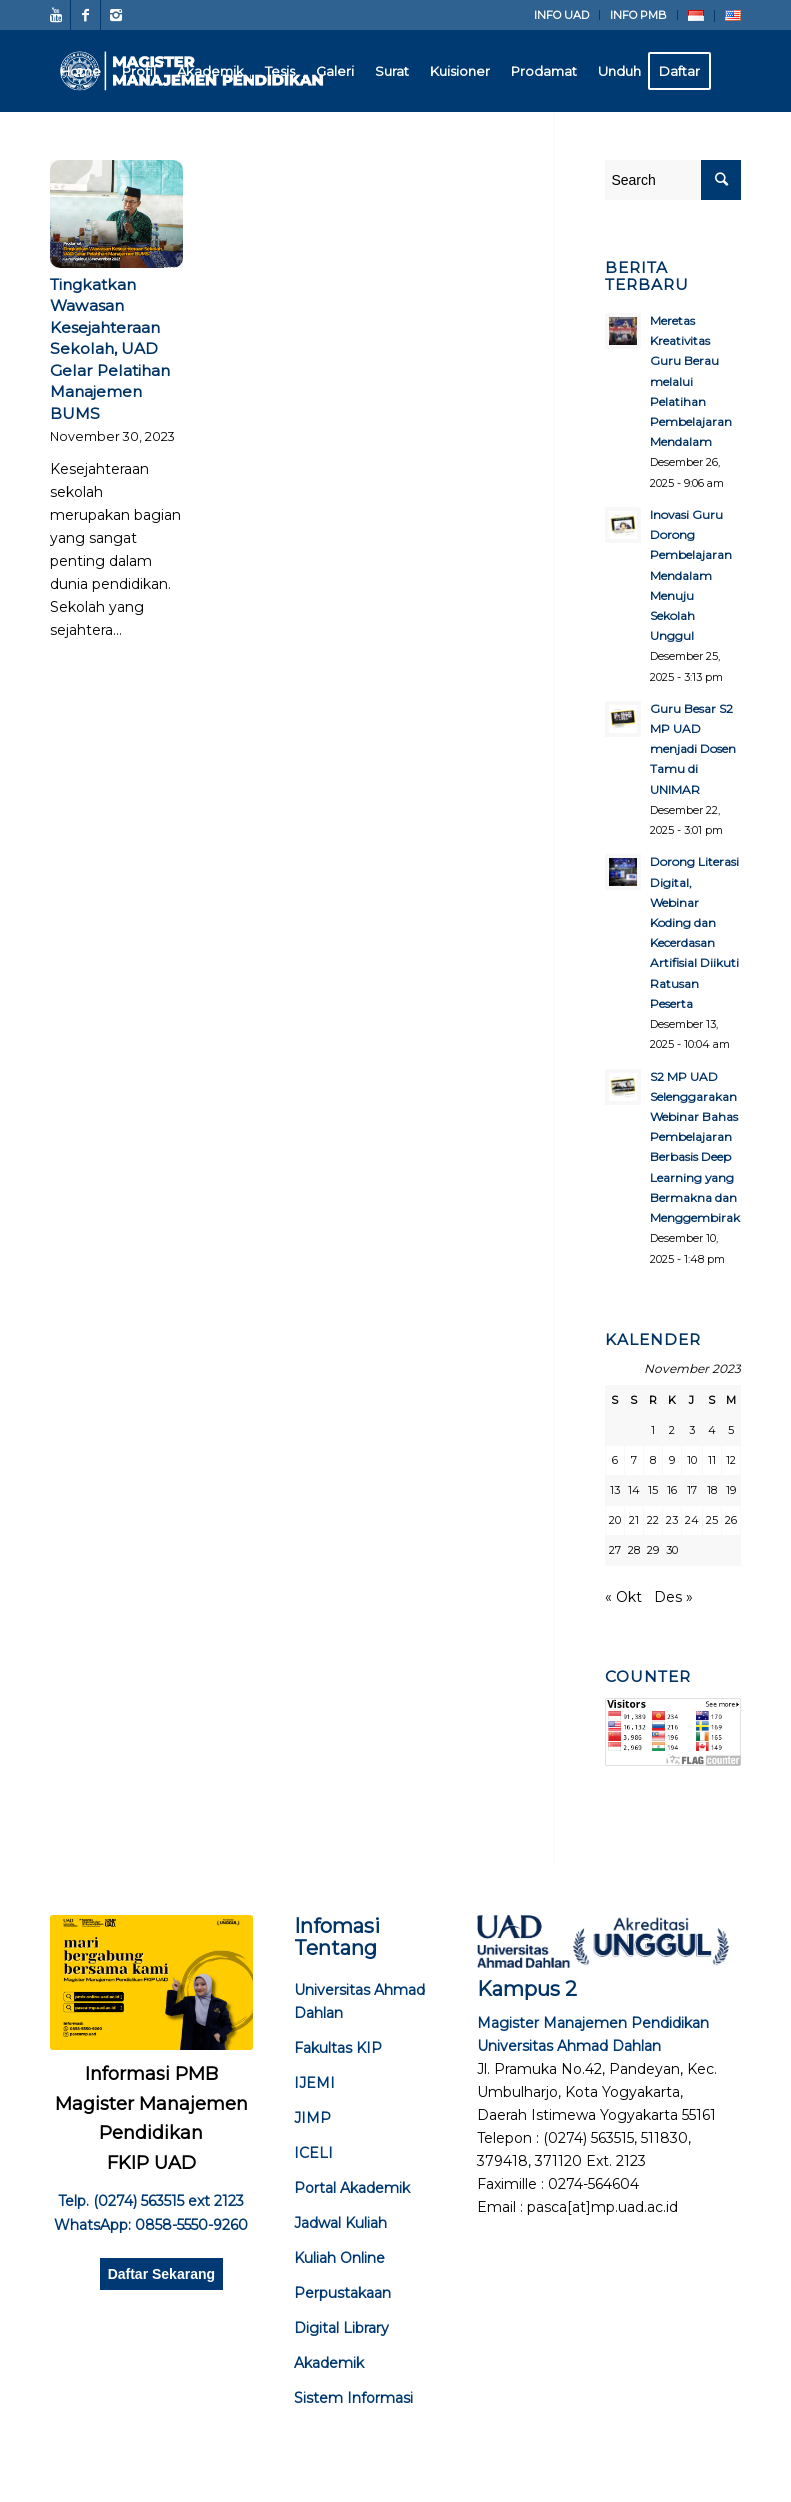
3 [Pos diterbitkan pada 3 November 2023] (692, 1430)
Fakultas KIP (338, 2048)
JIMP (312, 2118)
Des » (673, 1597)
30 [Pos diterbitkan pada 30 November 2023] (672, 1550)
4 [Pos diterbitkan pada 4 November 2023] (712, 1430)
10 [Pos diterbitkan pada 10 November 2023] (692, 1460)
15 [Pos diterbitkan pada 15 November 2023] (653, 1490)
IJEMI (314, 2083)
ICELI (313, 2153)
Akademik (329, 2363)
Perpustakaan (342, 2293)
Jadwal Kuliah (340, 2223)
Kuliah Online (339, 2258)
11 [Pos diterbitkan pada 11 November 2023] (712, 1460)
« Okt (623, 1597)
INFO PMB (638, 15)
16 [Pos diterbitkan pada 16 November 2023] (672, 1490)
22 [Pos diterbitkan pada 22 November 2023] (653, 1520)
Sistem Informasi (353, 2398)
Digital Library (341, 2328)
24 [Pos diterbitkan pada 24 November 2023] (692, 1520)
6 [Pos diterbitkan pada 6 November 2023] (615, 1460)
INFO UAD (561, 15)
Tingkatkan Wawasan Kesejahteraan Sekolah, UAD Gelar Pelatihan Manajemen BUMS (110, 349)
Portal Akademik (352, 2188)
